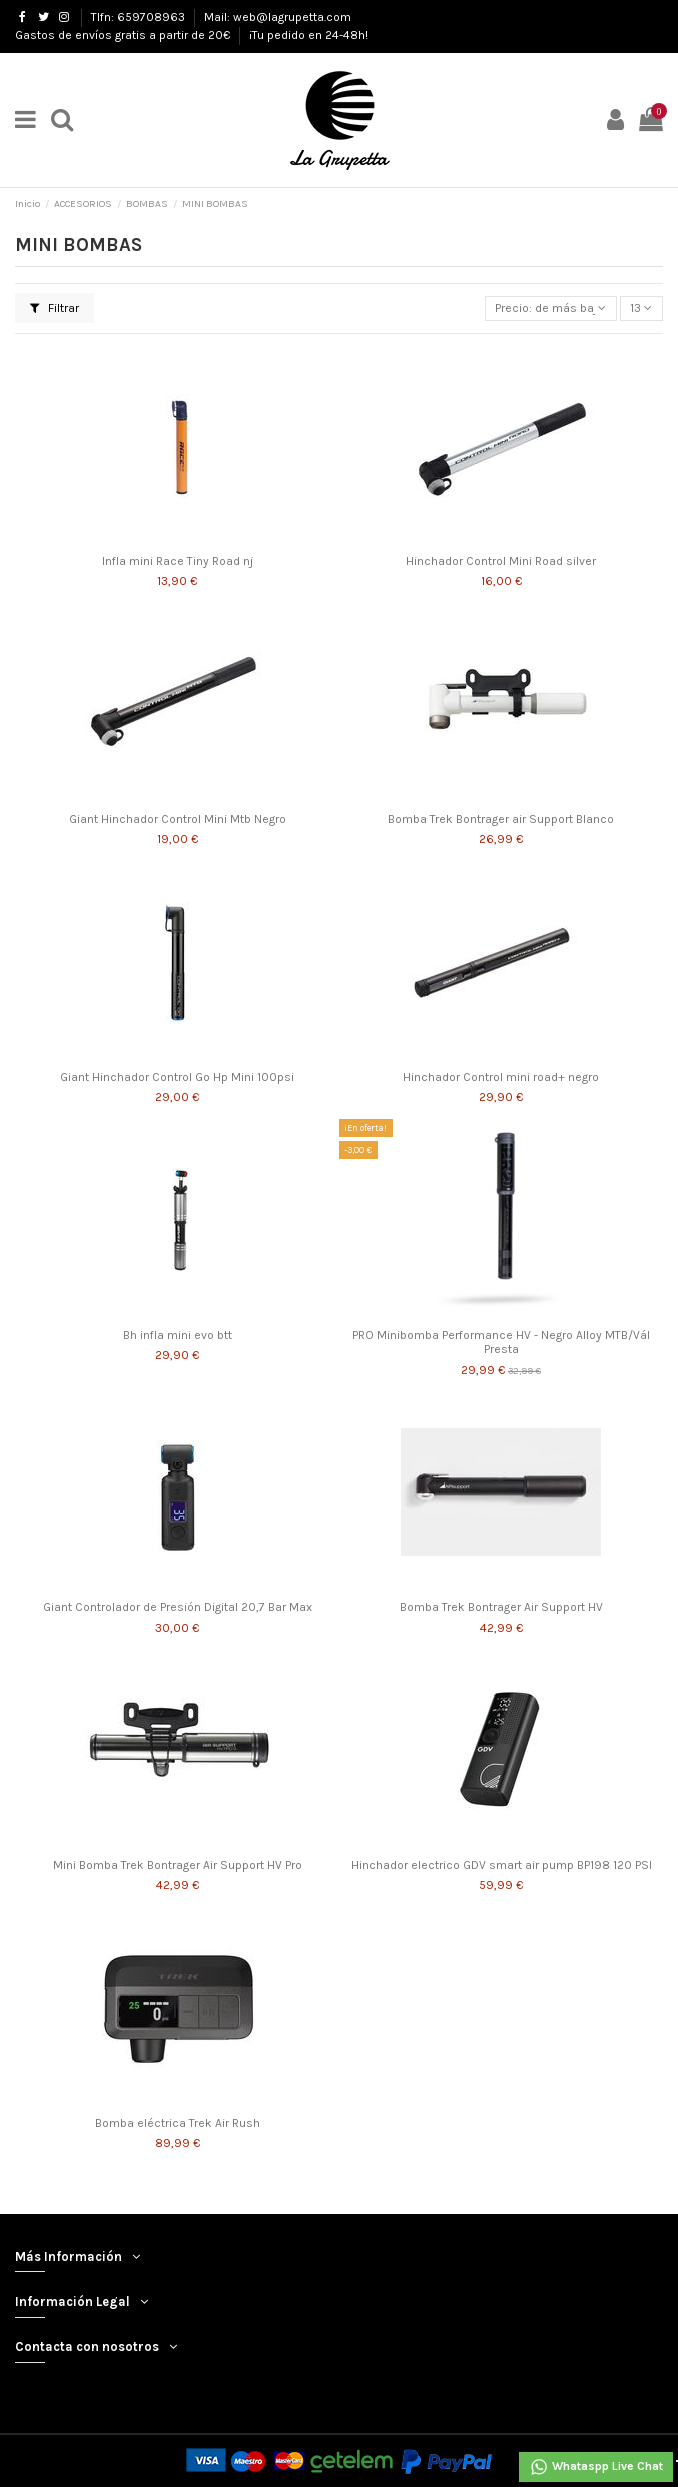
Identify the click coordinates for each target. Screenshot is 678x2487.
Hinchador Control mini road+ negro (501, 1077)
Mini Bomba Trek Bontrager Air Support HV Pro (177, 1865)
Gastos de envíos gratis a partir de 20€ (124, 35)
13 (641, 308)
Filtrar (54, 308)
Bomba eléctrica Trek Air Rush (177, 2123)
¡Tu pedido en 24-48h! (308, 35)
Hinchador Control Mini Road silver (501, 561)
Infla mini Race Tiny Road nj (177, 561)
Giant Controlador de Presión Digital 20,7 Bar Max (177, 1607)
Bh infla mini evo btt (177, 1335)
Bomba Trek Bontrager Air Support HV (501, 1607)
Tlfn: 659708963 (139, 17)
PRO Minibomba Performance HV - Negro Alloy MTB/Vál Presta (501, 1342)
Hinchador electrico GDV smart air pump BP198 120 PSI (501, 1865)
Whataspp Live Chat (596, 2467)
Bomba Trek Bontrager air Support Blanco (501, 819)
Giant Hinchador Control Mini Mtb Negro (177, 819)
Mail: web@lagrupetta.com (277, 17)
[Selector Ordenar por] (551, 308)
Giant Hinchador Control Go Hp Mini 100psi (177, 1077)
